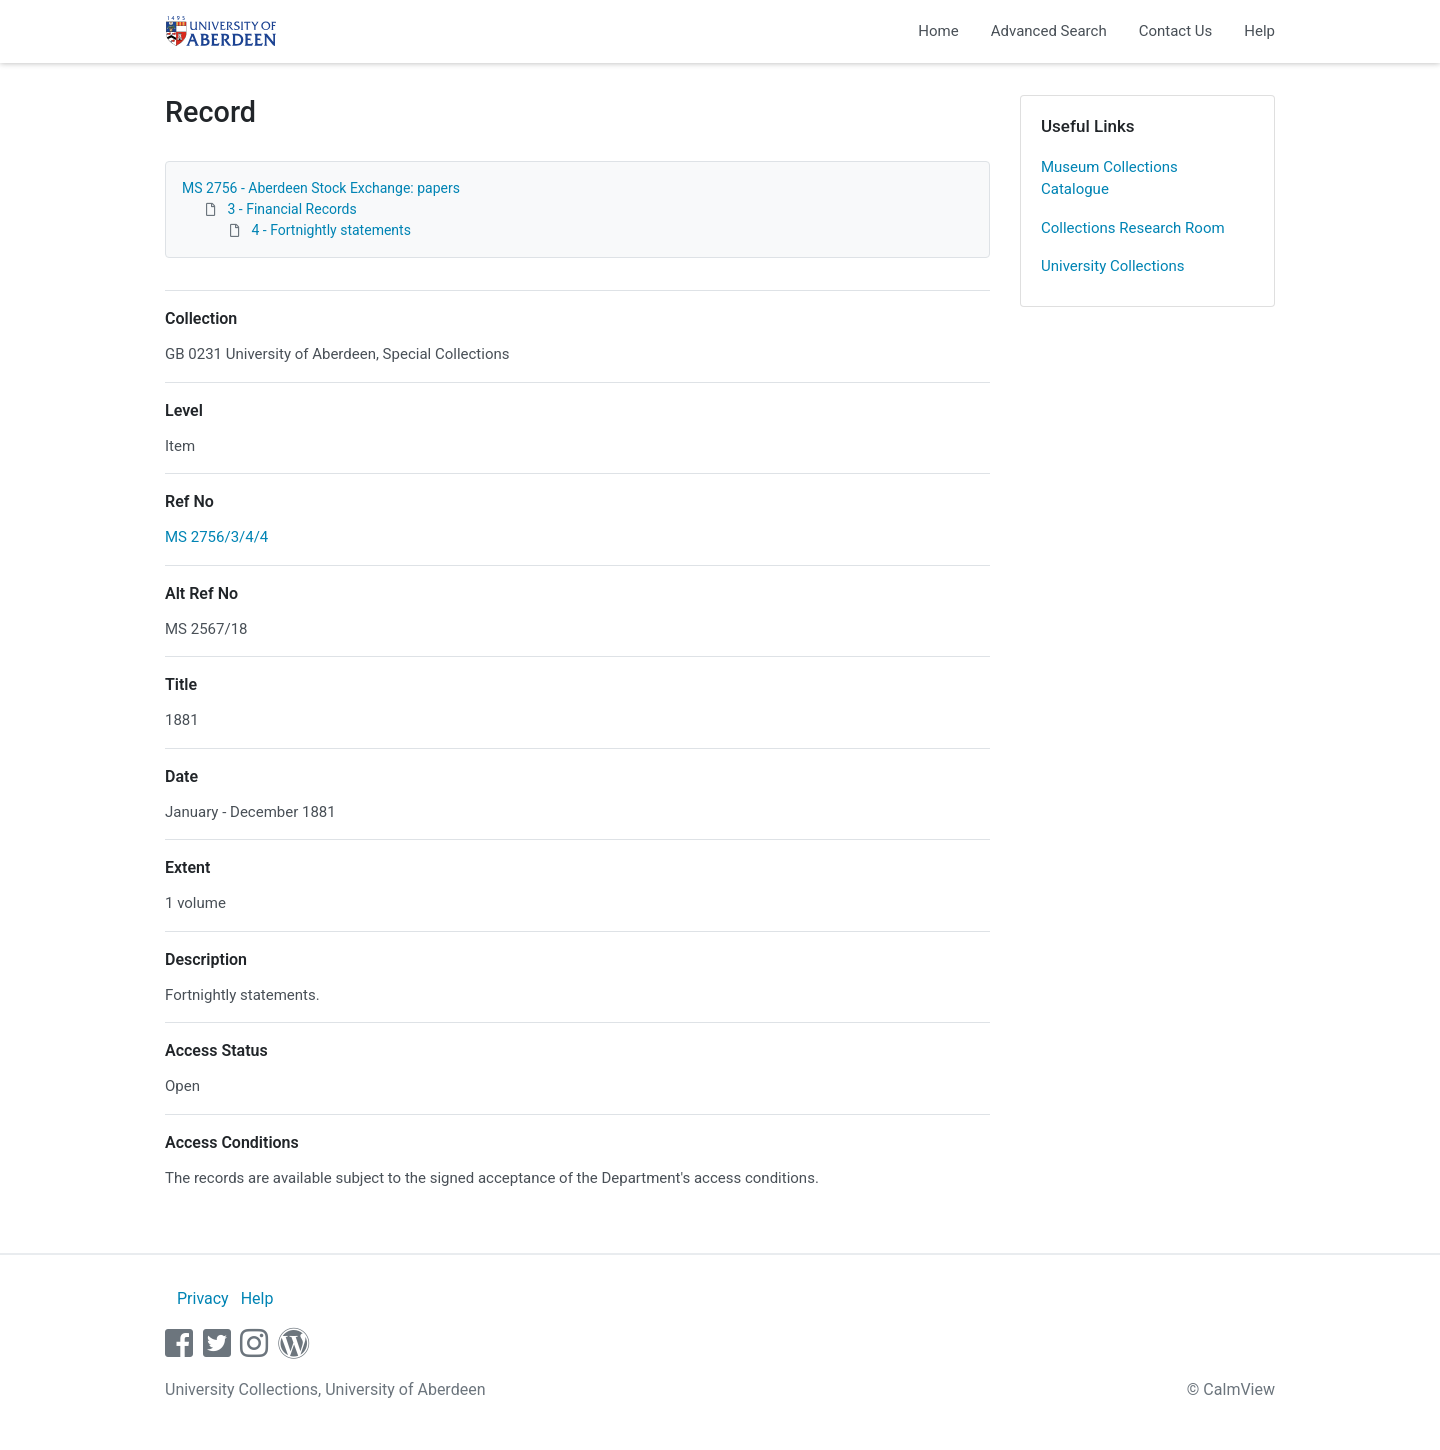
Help (1259, 31)
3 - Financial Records (291, 209)
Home (938, 31)
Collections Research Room (1133, 228)
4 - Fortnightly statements (330, 230)
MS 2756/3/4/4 (216, 537)
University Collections (1113, 266)
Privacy (203, 1298)
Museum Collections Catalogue (1109, 178)
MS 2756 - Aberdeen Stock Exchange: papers (321, 188)
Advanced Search (1049, 31)
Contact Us (1176, 31)
